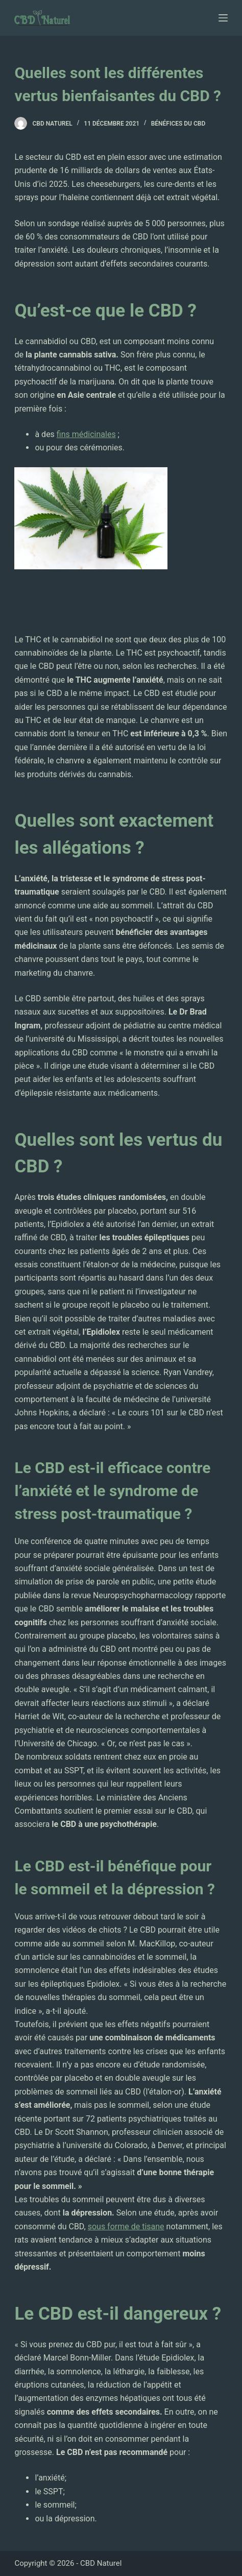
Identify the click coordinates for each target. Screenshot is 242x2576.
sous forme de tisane (126, 2226)
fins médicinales (86, 434)
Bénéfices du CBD (178, 123)
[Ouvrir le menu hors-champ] (223, 17)
